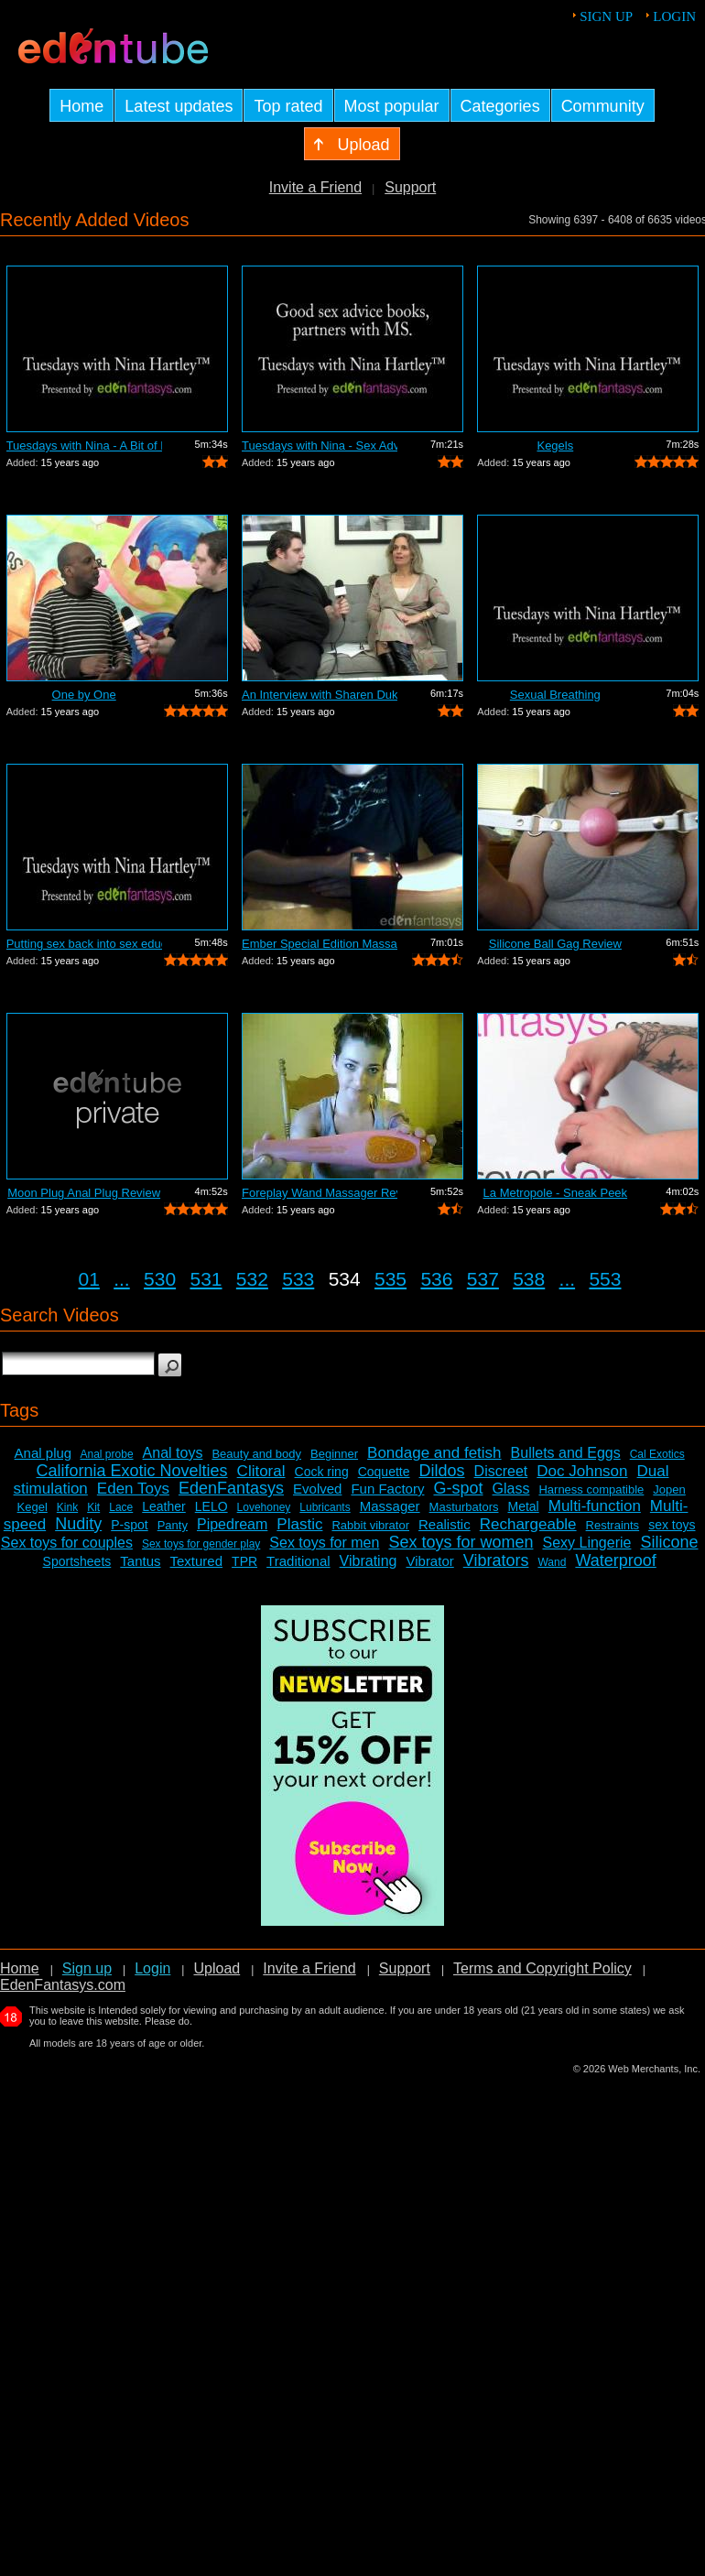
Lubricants (324, 1507)
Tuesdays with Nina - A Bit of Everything (84, 445)
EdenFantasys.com (62, 1985)
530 (160, 1278)
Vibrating (368, 1561)
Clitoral (261, 1471)
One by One (84, 694)
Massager (390, 1506)
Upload (216, 1968)
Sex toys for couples (67, 1542)
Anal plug (43, 1453)
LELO (211, 1506)
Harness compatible (591, 1489)
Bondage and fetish (434, 1453)
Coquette (384, 1471)
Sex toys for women (460, 1542)
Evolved (317, 1488)
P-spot (129, 1524)
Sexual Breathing (555, 694)
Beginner (334, 1454)
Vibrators (496, 1560)
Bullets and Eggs (566, 1453)
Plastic (299, 1524)
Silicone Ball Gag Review (555, 944)
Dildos (442, 1471)
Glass (511, 1488)
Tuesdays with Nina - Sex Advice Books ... (319, 445)
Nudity (78, 1524)
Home (19, 1968)
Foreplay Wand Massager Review (319, 1193)
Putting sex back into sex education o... (84, 944)
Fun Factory (387, 1488)
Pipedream (232, 1524)
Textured (196, 1561)
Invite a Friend (315, 187)
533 (298, 1278)
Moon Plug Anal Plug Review (83, 1193)
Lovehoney (264, 1507)
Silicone (669, 1542)
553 (605, 1278)
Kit (93, 1507)
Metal (522, 1506)
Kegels (555, 445)
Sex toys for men (324, 1542)
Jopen (669, 1489)
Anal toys (173, 1453)
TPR (244, 1561)
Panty (172, 1525)
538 (529, 1278)
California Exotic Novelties (132, 1471)
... (122, 1278)
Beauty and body (256, 1454)
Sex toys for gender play (201, 1544)
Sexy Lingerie (586, 1542)
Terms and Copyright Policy (542, 1968)
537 (483, 1278)
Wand (551, 1562)
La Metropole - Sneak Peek (555, 1193)
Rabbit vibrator (370, 1525)
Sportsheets (77, 1561)
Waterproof (615, 1560)
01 (89, 1278)
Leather (163, 1506)
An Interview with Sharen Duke (319, 694)
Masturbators (464, 1507)
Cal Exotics (657, 1454)
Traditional (298, 1561)
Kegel (32, 1507)
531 (206, 1278)
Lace (121, 1507)
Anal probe (107, 1454)
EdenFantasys (231, 1488)
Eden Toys (133, 1488)
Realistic (444, 1524)
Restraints (613, 1525)
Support (410, 187)
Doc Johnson (582, 1471)
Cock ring (322, 1471)
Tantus (140, 1561)
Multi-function (594, 1506)
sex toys (671, 1524)
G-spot (458, 1488)
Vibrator (429, 1561)
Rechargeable (528, 1524)
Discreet (501, 1471)
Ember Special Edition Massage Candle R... (319, 944)
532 (252, 1278)
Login (674, 16)
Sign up (606, 16)
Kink (67, 1507)
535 (390, 1278)
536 (436, 1278)
